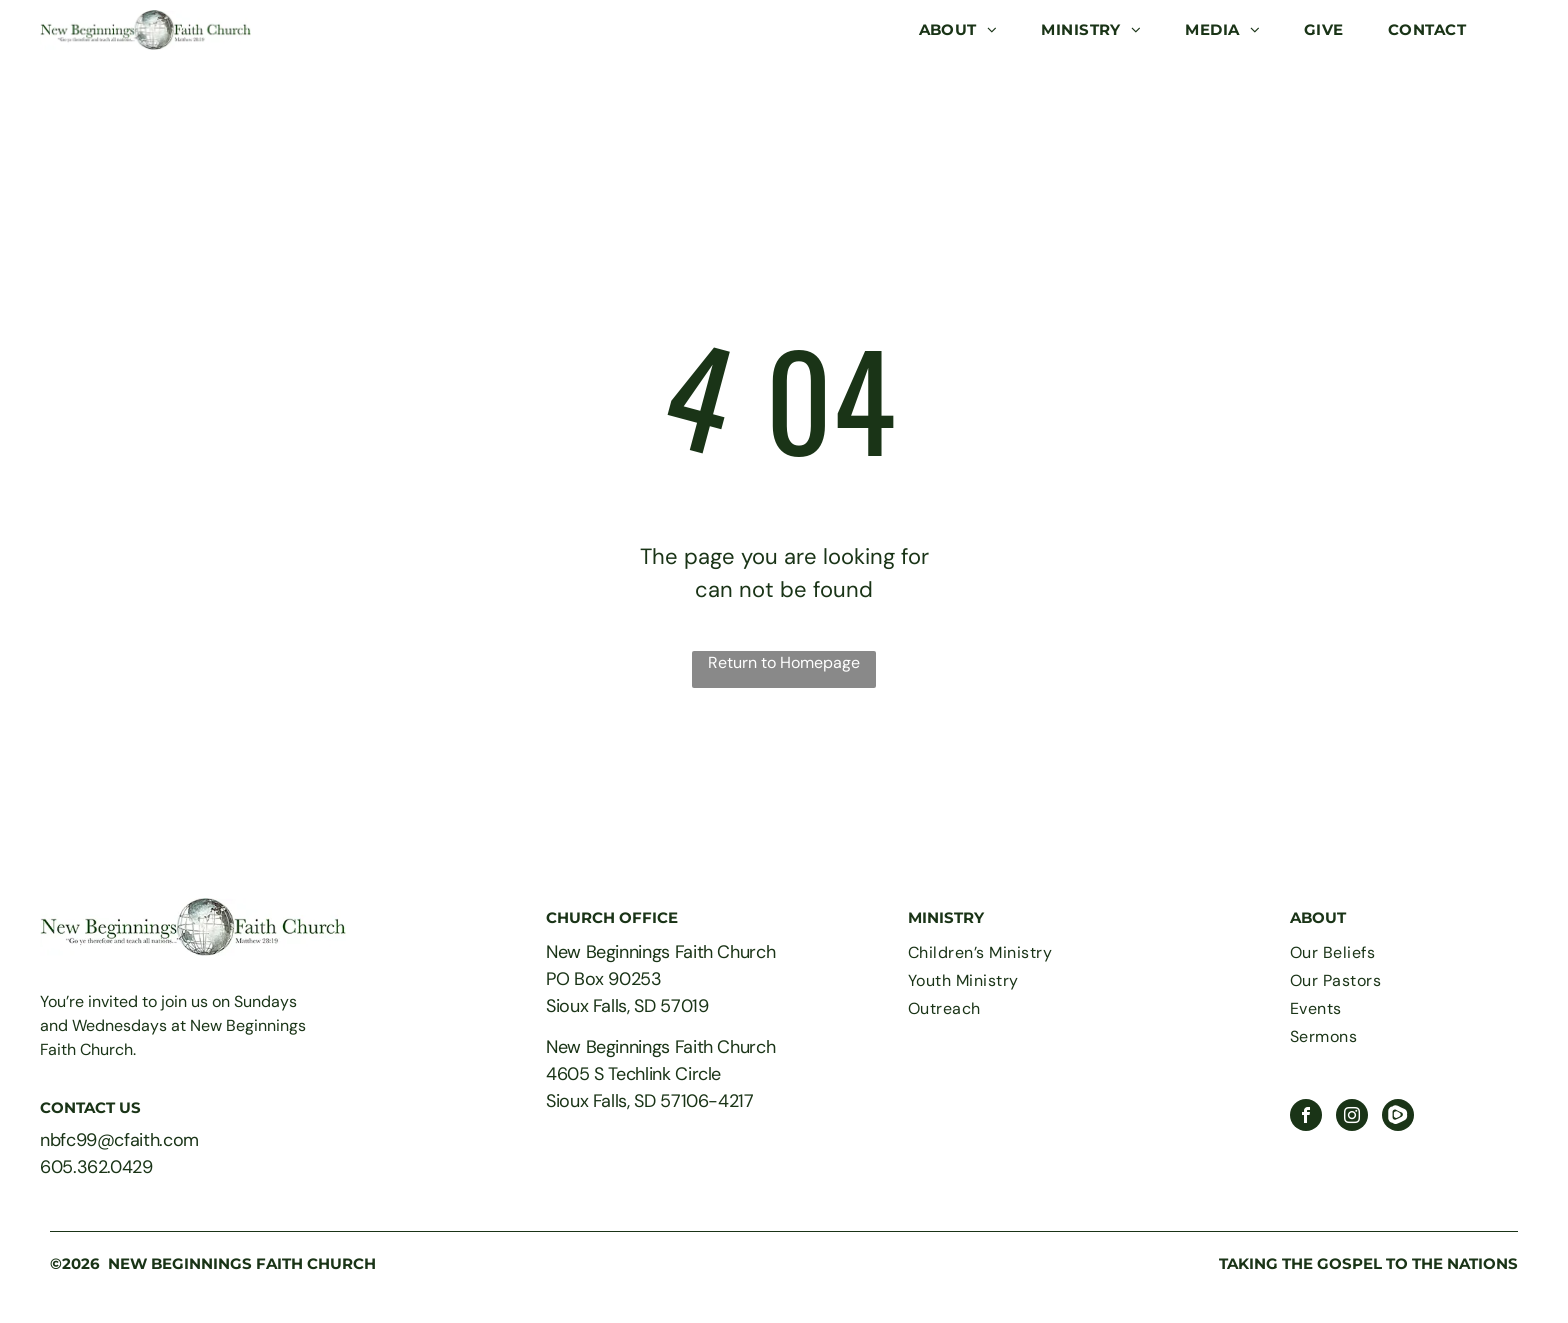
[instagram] (1352, 1117)
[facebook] (1306, 1117)
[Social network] (1398, 1117)
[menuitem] (958, 30)
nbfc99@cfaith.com (119, 1140)
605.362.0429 (96, 1167)
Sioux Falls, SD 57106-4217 (650, 1101)
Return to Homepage (784, 662)
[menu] (1524, 30)
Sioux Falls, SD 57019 (627, 1006)
